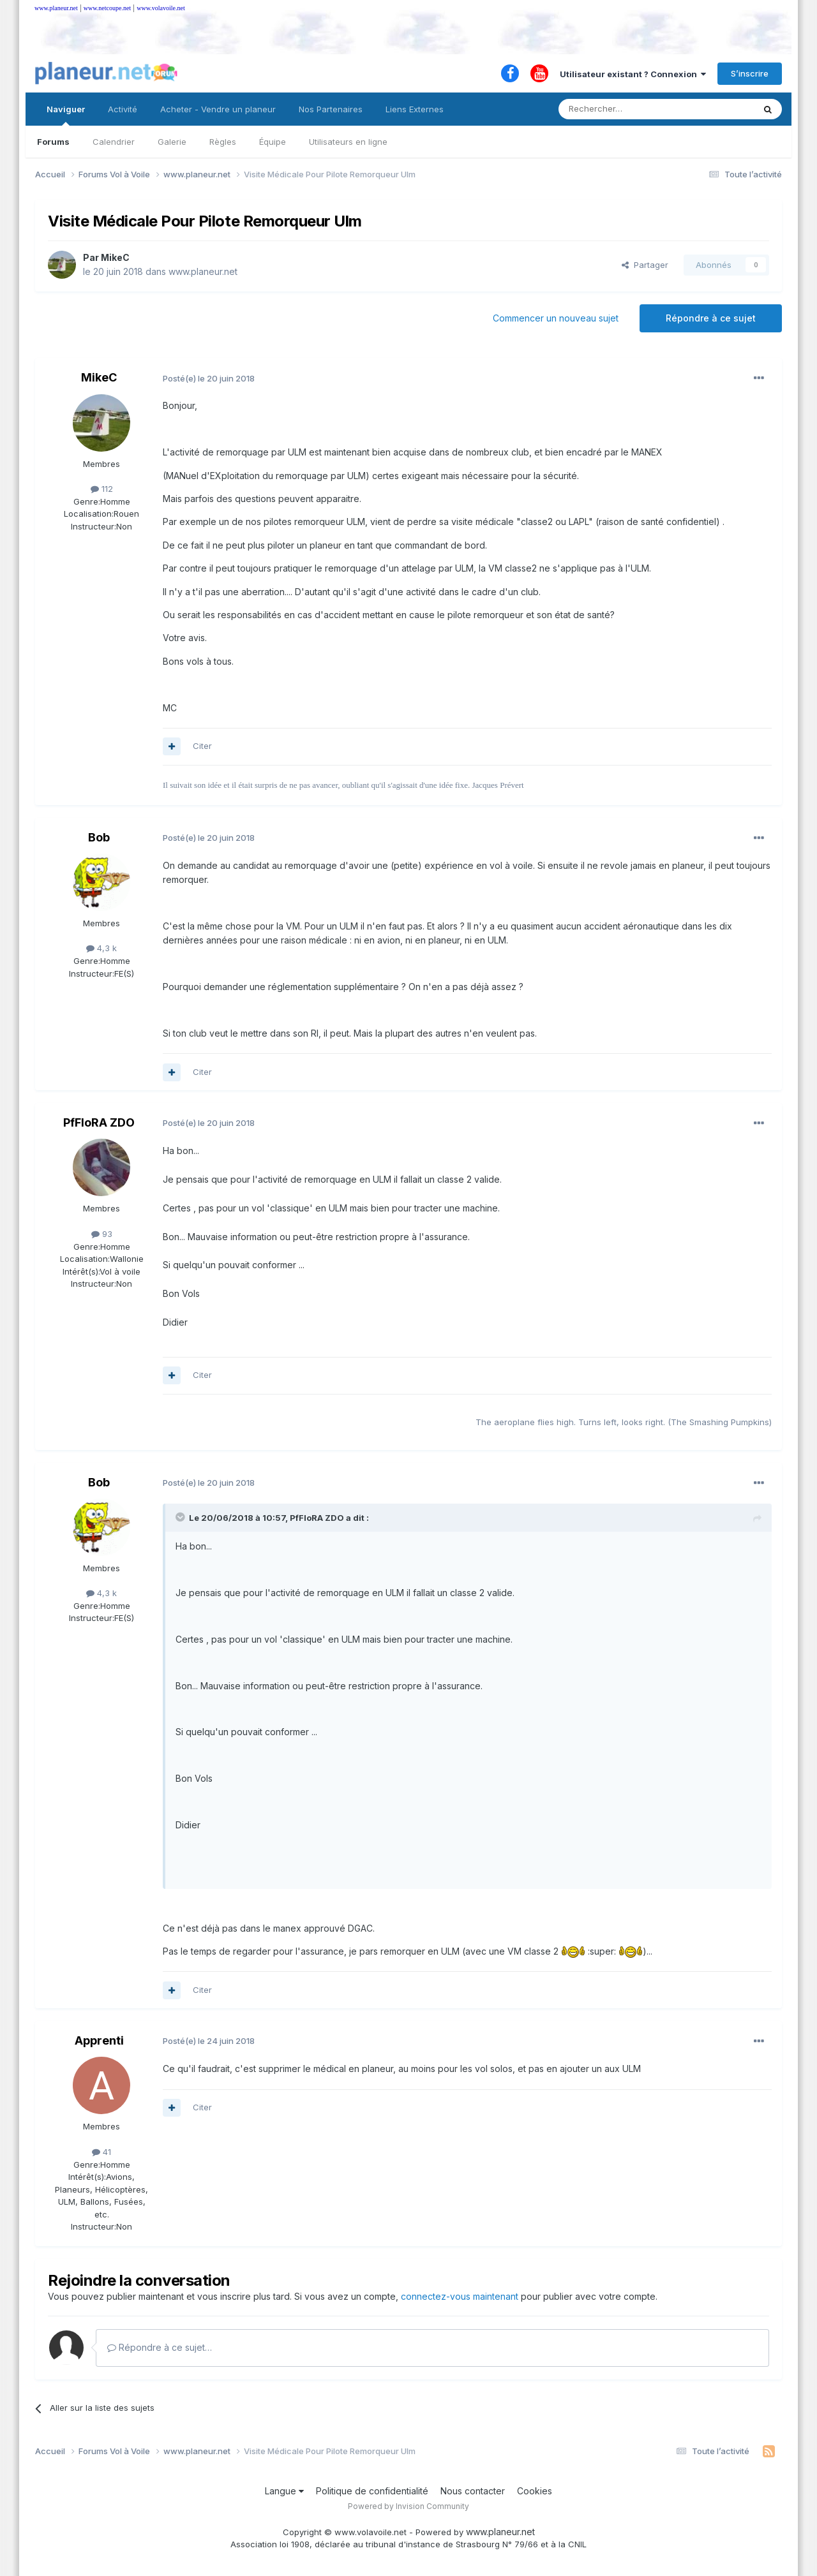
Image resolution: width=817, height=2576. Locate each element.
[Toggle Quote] (181, 1517)
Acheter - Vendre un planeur (218, 109)
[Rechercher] (628, 109)
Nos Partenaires (331, 109)
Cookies (534, 2490)
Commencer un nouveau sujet (555, 318)
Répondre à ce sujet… (159, 2347)
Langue (284, 2490)
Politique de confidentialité (372, 2490)
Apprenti (99, 2040)
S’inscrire (749, 73)
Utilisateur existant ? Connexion (633, 74)
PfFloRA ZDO (99, 1122)
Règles (222, 142)
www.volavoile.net (160, 7)
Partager (645, 265)
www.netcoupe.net (107, 7)
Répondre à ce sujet (711, 318)
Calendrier (114, 142)
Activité (122, 109)
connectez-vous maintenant (459, 2296)
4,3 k (101, 948)
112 (102, 489)
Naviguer (66, 115)
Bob (99, 837)
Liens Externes (415, 109)
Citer (202, 746)
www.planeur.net (56, 7)
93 (101, 1234)
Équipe (272, 142)
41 (101, 2152)
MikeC (115, 257)
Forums (53, 142)
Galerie (172, 142)
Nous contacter (472, 2490)
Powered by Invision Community (408, 2506)
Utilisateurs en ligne (348, 142)
